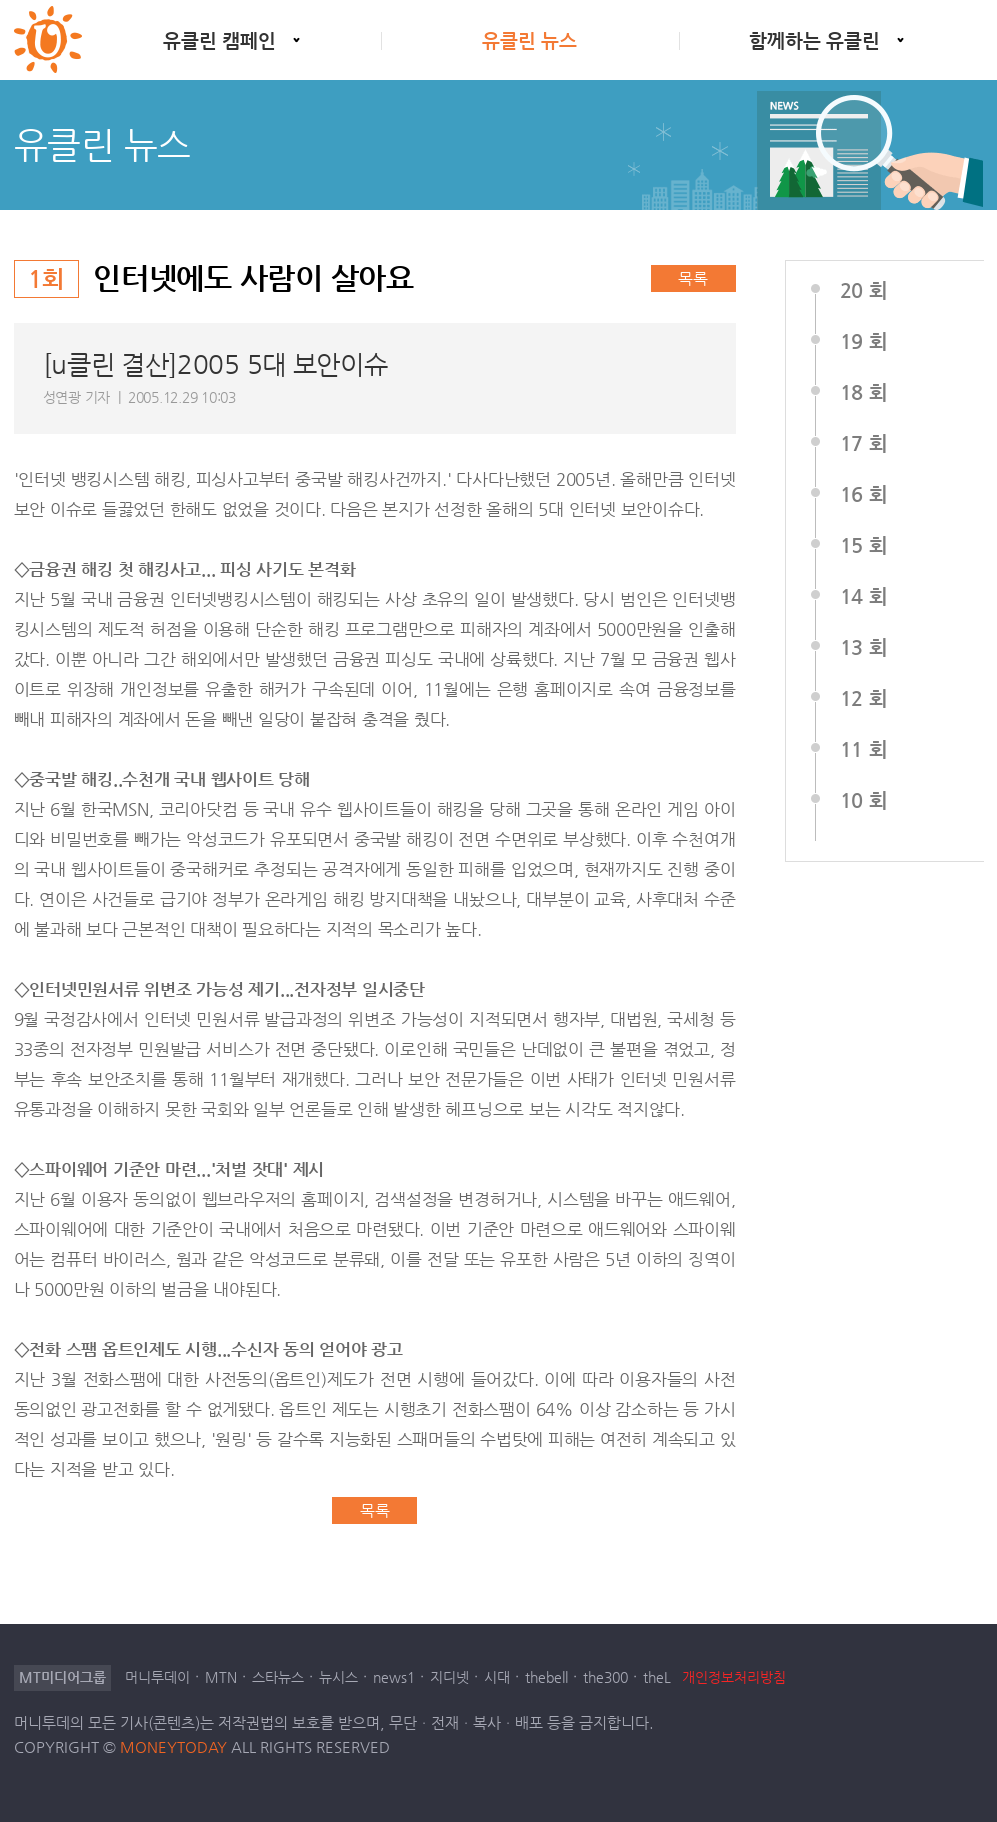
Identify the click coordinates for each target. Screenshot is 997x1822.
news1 (394, 1677)
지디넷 (449, 1677)
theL (657, 1677)
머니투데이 (157, 1677)
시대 (497, 1677)
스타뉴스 (278, 1677)
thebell (546, 1677)
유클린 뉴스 (529, 40)
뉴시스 (338, 1677)
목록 (693, 278)
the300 (605, 1677)
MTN (221, 1677)
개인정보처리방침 (734, 1677)
